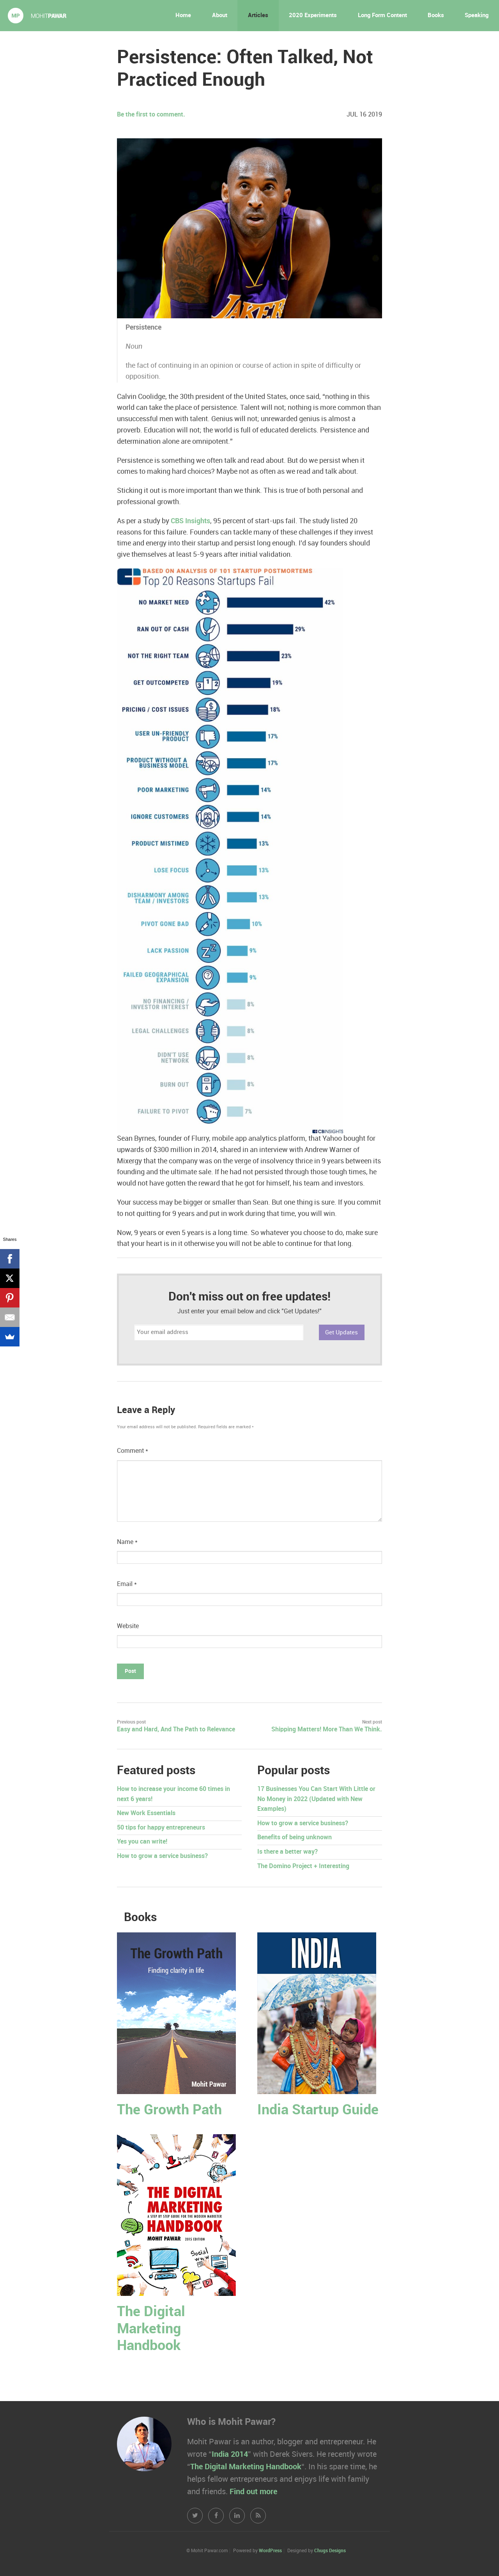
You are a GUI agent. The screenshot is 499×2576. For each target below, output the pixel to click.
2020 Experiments (313, 15)
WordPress (270, 2550)
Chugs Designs (330, 2550)
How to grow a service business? (162, 1856)
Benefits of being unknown (294, 1837)
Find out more (253, 2492)
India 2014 (230, 2454)
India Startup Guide (318, 2110)
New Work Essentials (146, 1813)
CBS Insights (190, 521)
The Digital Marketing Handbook (151, 2328)
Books (436, 15)
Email (127, 1584)
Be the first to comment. (151, 114)
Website (128, 1626)
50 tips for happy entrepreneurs (161, 1827)
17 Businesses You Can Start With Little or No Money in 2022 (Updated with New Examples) (316, 1799)
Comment (132, 1451)
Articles (258, 15)
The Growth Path (169, 2110)
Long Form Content (382, 15)
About (219, 15)
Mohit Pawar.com (37, 15)
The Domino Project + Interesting (303, 1866)
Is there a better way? (287, 1852)
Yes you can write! (142, 1841)
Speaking (476, 15)
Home (183, 15)
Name (127, 1542)
